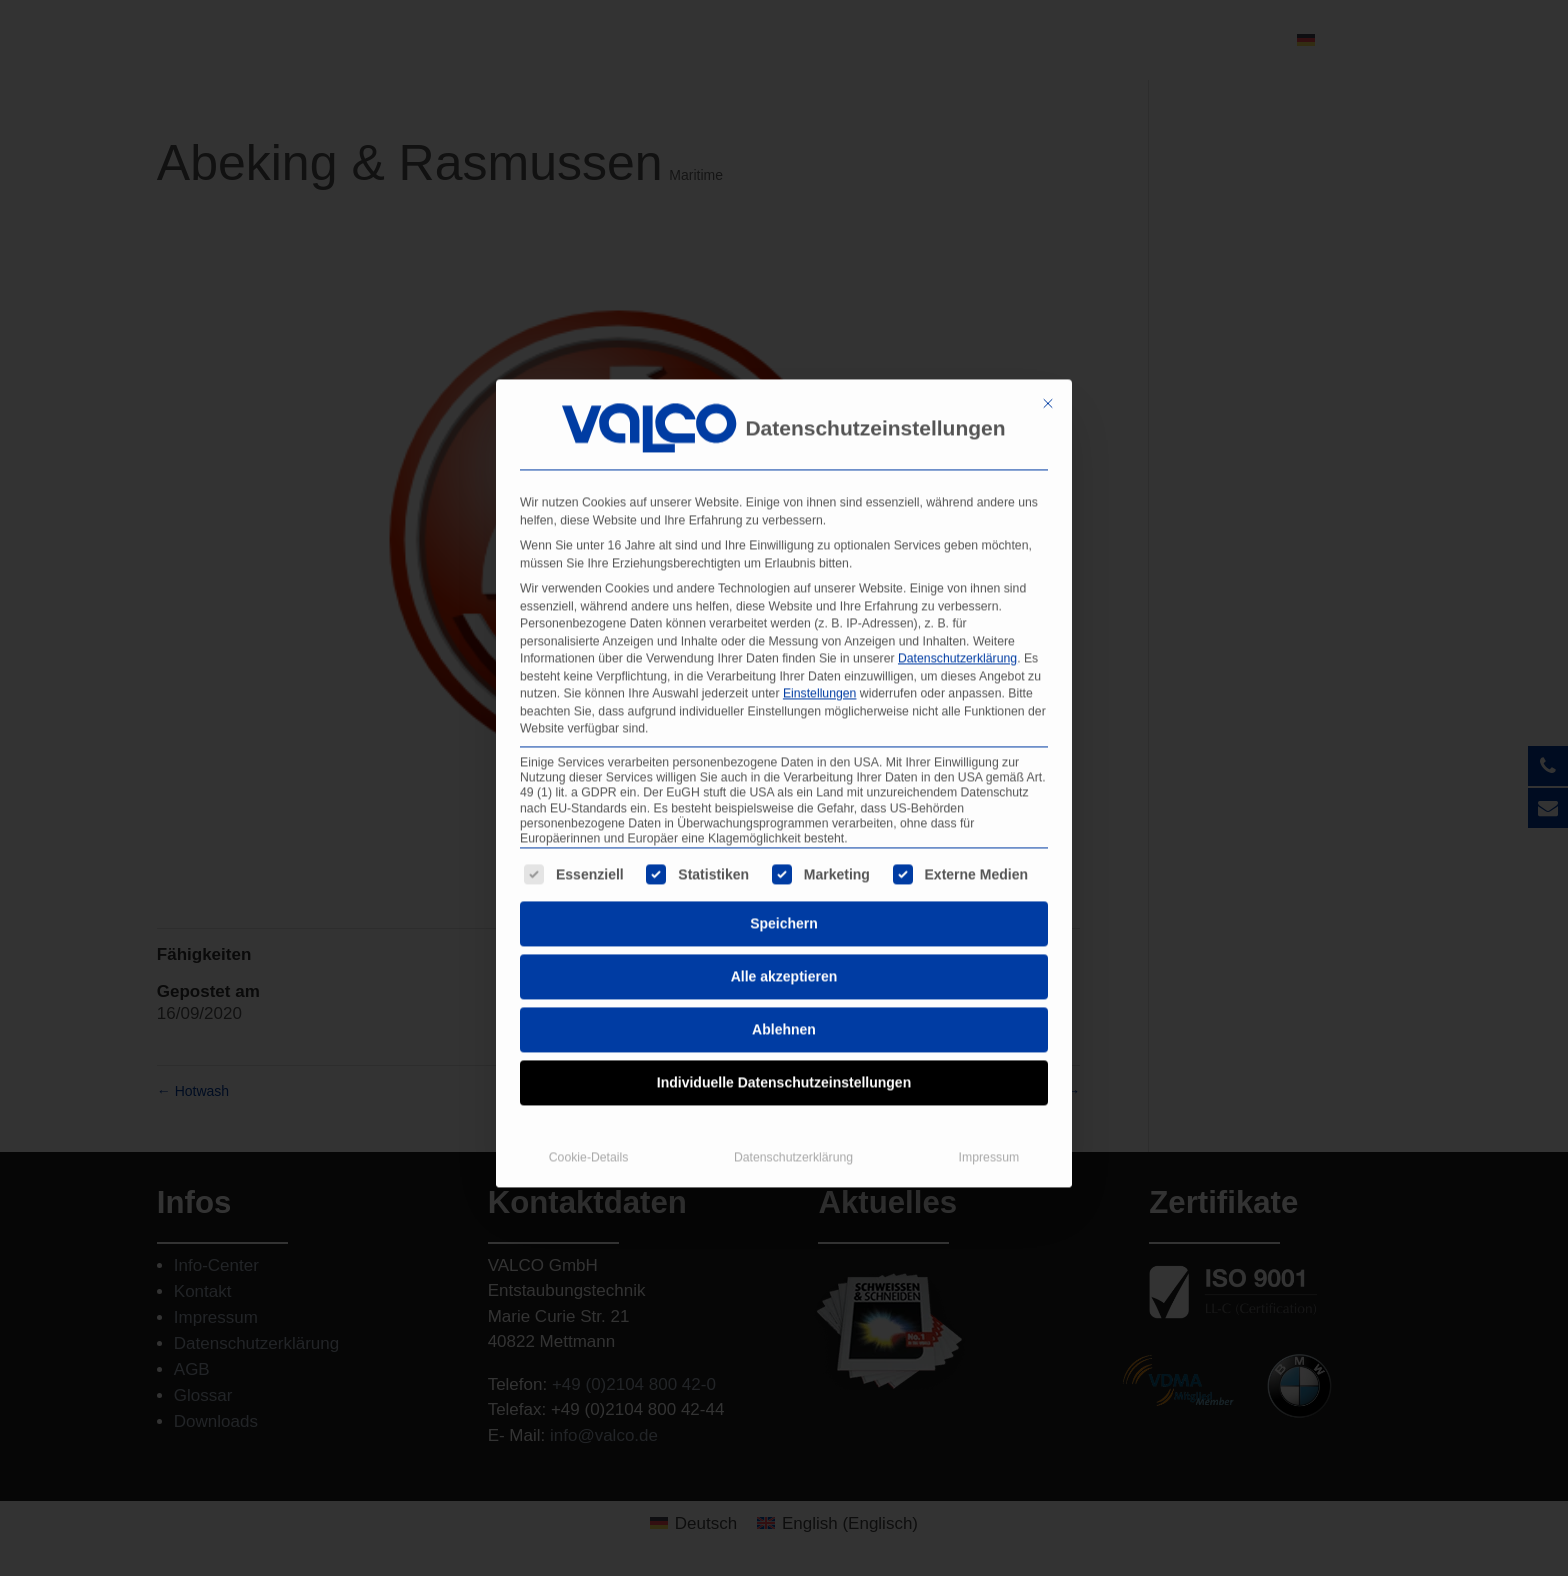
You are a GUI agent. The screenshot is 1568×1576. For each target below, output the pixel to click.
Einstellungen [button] (820, 650)
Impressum (989, 1114)
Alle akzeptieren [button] (784, 933)
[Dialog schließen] (1048, 360)
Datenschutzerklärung (957, 615)
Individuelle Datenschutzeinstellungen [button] (784, 1039)
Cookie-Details (589, 1114)
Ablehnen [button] (784, 986)
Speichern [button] (784, 880)
